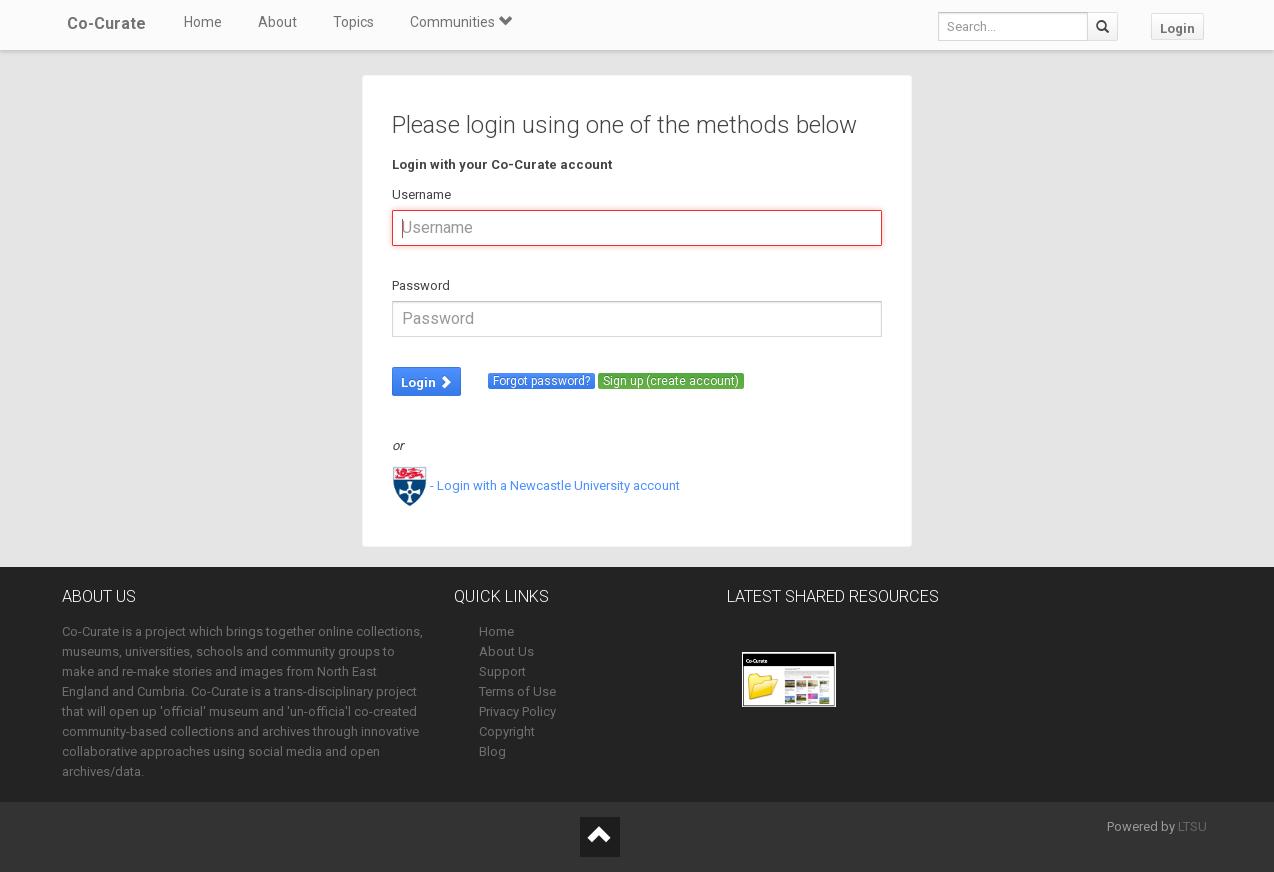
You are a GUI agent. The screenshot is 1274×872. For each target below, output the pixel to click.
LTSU (1192, 826)
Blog (492, 751)
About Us (506, 651)
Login (1177, 28)
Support (502, 671)
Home (203, 22)
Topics (353, 22)
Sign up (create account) (671, 381)
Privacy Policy (517, 711)
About (277, 22)
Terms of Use (517, 691)
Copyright (507, 731)
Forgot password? (541, 381)
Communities (461, 22)
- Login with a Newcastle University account (536, 485)
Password (421, 285)
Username (421, 194)
